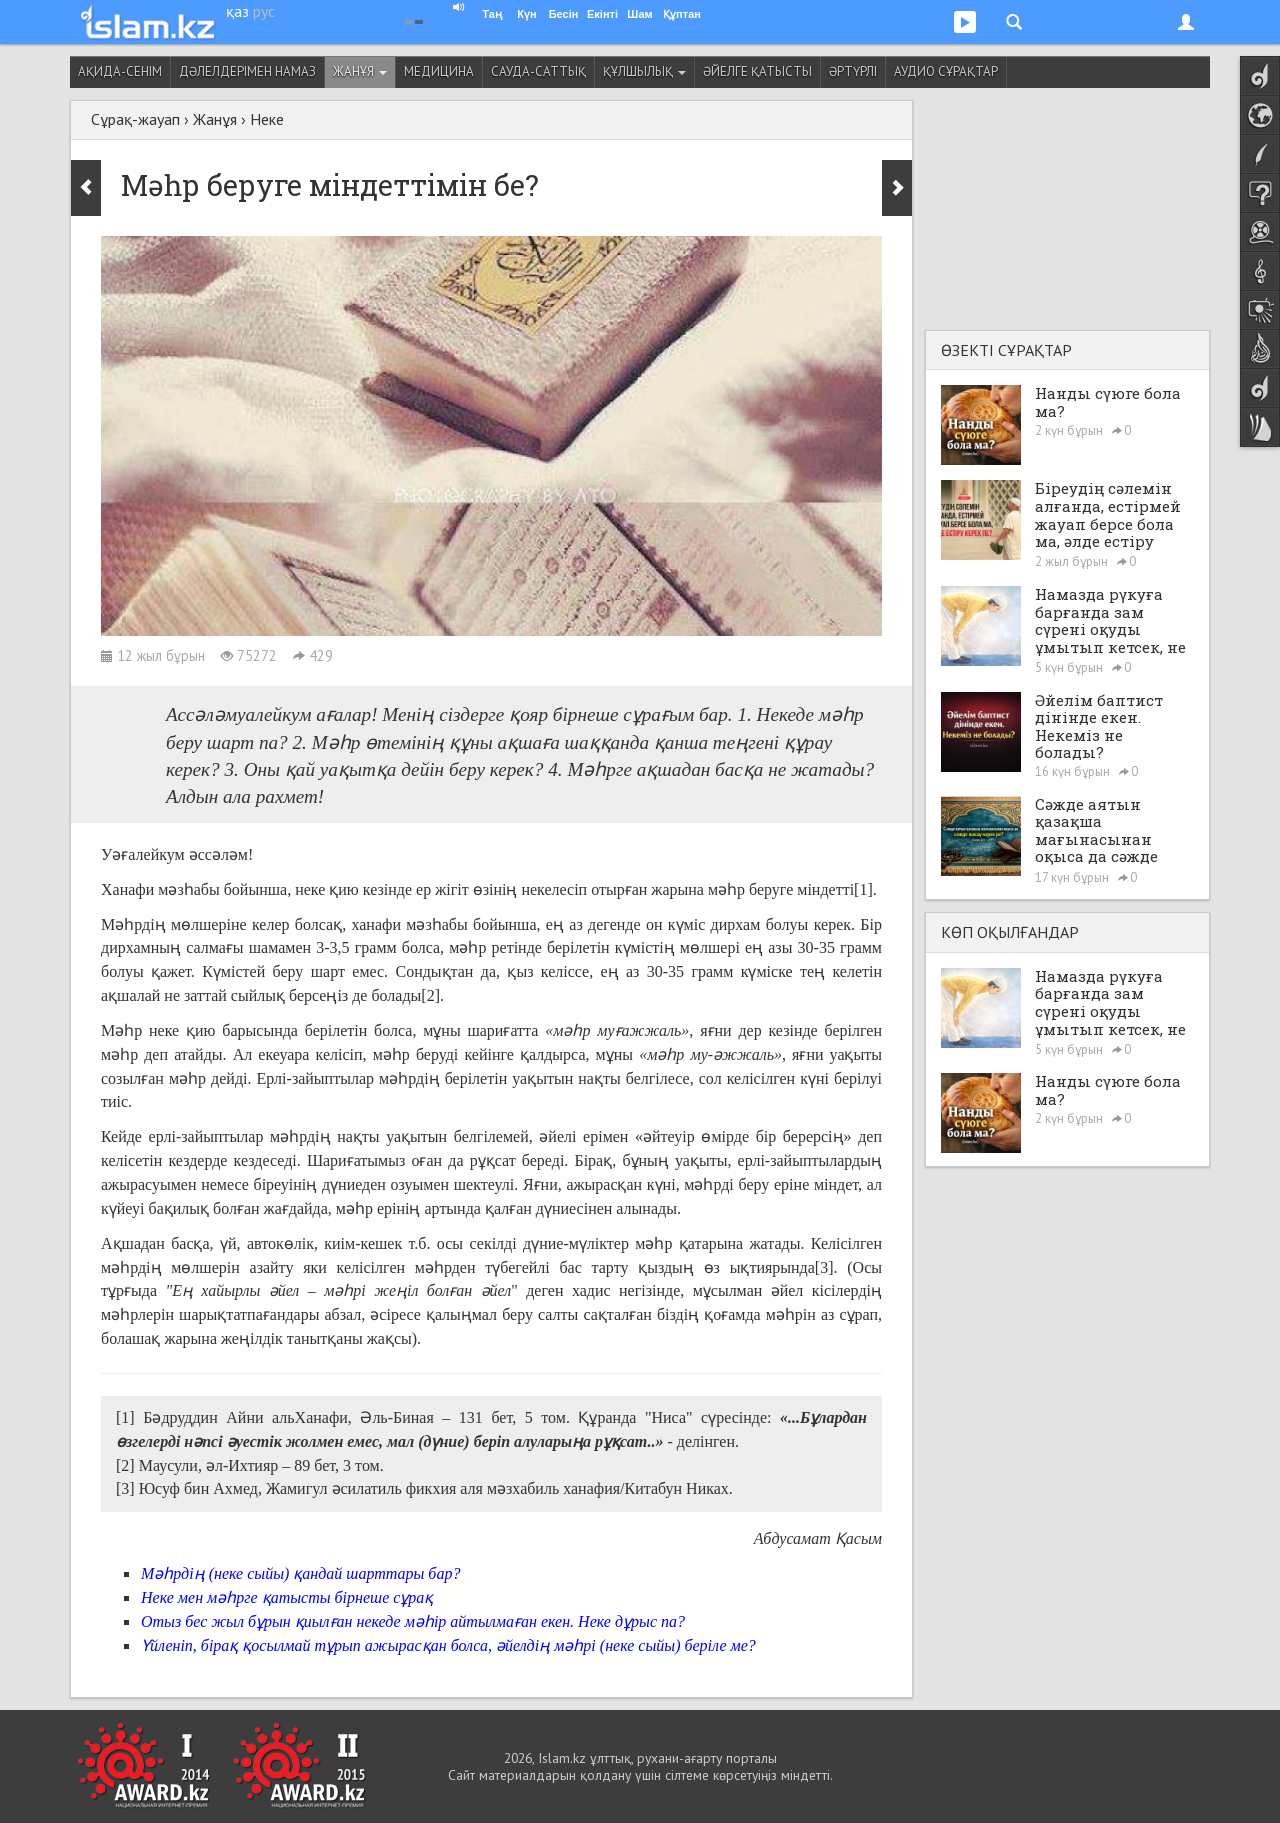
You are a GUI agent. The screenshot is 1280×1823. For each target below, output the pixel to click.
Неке (267, 119)
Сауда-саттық (538, 71)
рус (264, 11)
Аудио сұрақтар (946, 71)
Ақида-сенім (120, 71)
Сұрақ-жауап (135, 119)
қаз (237, 11)
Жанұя (360, 71)
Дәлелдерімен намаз (247, 71)
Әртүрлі (853, 71)
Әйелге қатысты (757, 71)
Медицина (439, 71)
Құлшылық (644, 71)
